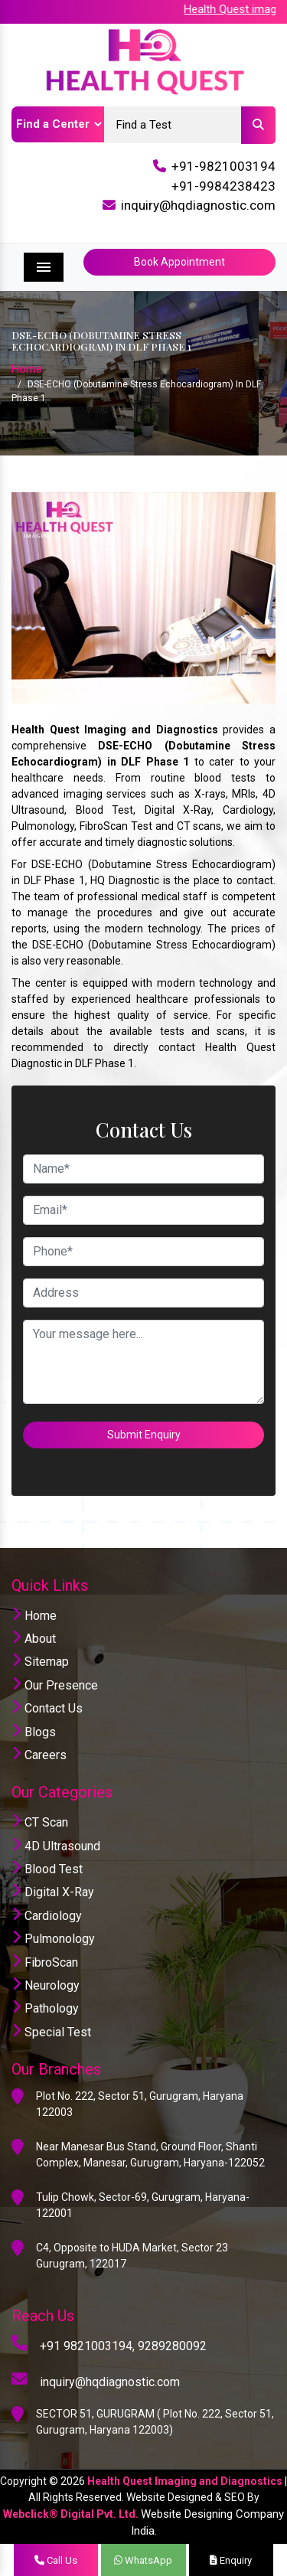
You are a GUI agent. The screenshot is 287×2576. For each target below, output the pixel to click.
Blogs (33, 1732)
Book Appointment (179, 262)
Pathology (45, 2008)
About (33, 1638)
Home (26, 369)
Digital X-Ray (52, 1892)
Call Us (55, 2560)
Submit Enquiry (144, 1434)
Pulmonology (53, 1938)
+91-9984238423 (223, 186)
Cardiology (46, 1915)
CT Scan (39, 1822)
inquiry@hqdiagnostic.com (198, 205)
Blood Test (47, 1869)
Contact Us (47, 1708)
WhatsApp (143, 2560)
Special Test (51, 2032)
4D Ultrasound (55, 1846)
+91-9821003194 (223, 166)
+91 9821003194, (87, 2346)
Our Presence (54, 1685)
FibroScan (44, 1962)
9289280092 (172, 2346)
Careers (39, 1755)
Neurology (45, 1985)
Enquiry (231, 2560)
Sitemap (40, 1661)
